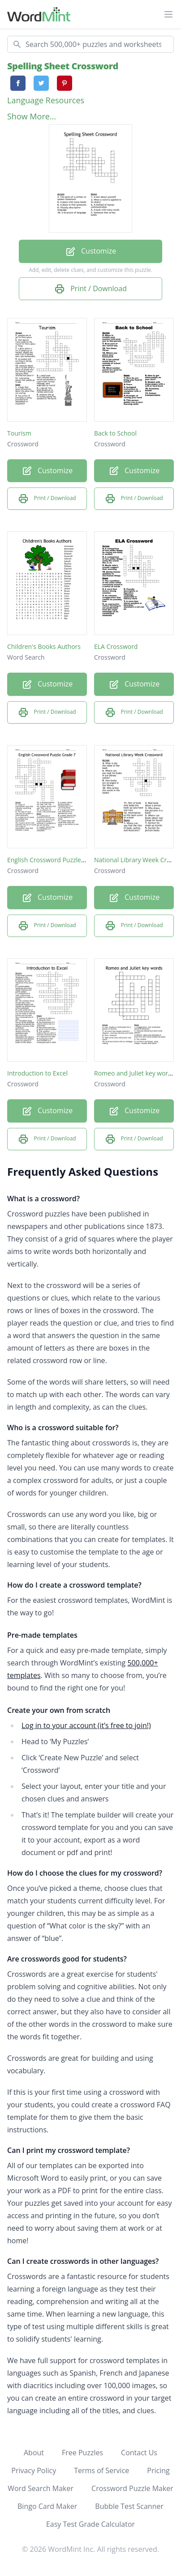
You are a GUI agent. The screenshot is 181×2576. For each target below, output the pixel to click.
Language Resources (45, 100)
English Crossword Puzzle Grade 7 (56, 860)
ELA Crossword (116, 646)
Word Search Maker (40, 2488)
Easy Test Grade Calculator (90, 2524)
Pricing (158, 2470)
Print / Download (90, 289)
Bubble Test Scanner (129, 2506)
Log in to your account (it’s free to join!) (86, 1725)
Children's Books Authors (44, 646)
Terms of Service (101, 2470)
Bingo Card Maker (47, 2506)
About (34, 2452)
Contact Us (139, 2452)
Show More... (31, 116)
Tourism (19, 433)
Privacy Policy (33, 2470)
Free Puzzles (82, 2452)
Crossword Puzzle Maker (132, 2488)
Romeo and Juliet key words (134, 1073)
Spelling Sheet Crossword (62, 66)
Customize (90, 251)
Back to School (115, 433)
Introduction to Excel (37, 1073)
